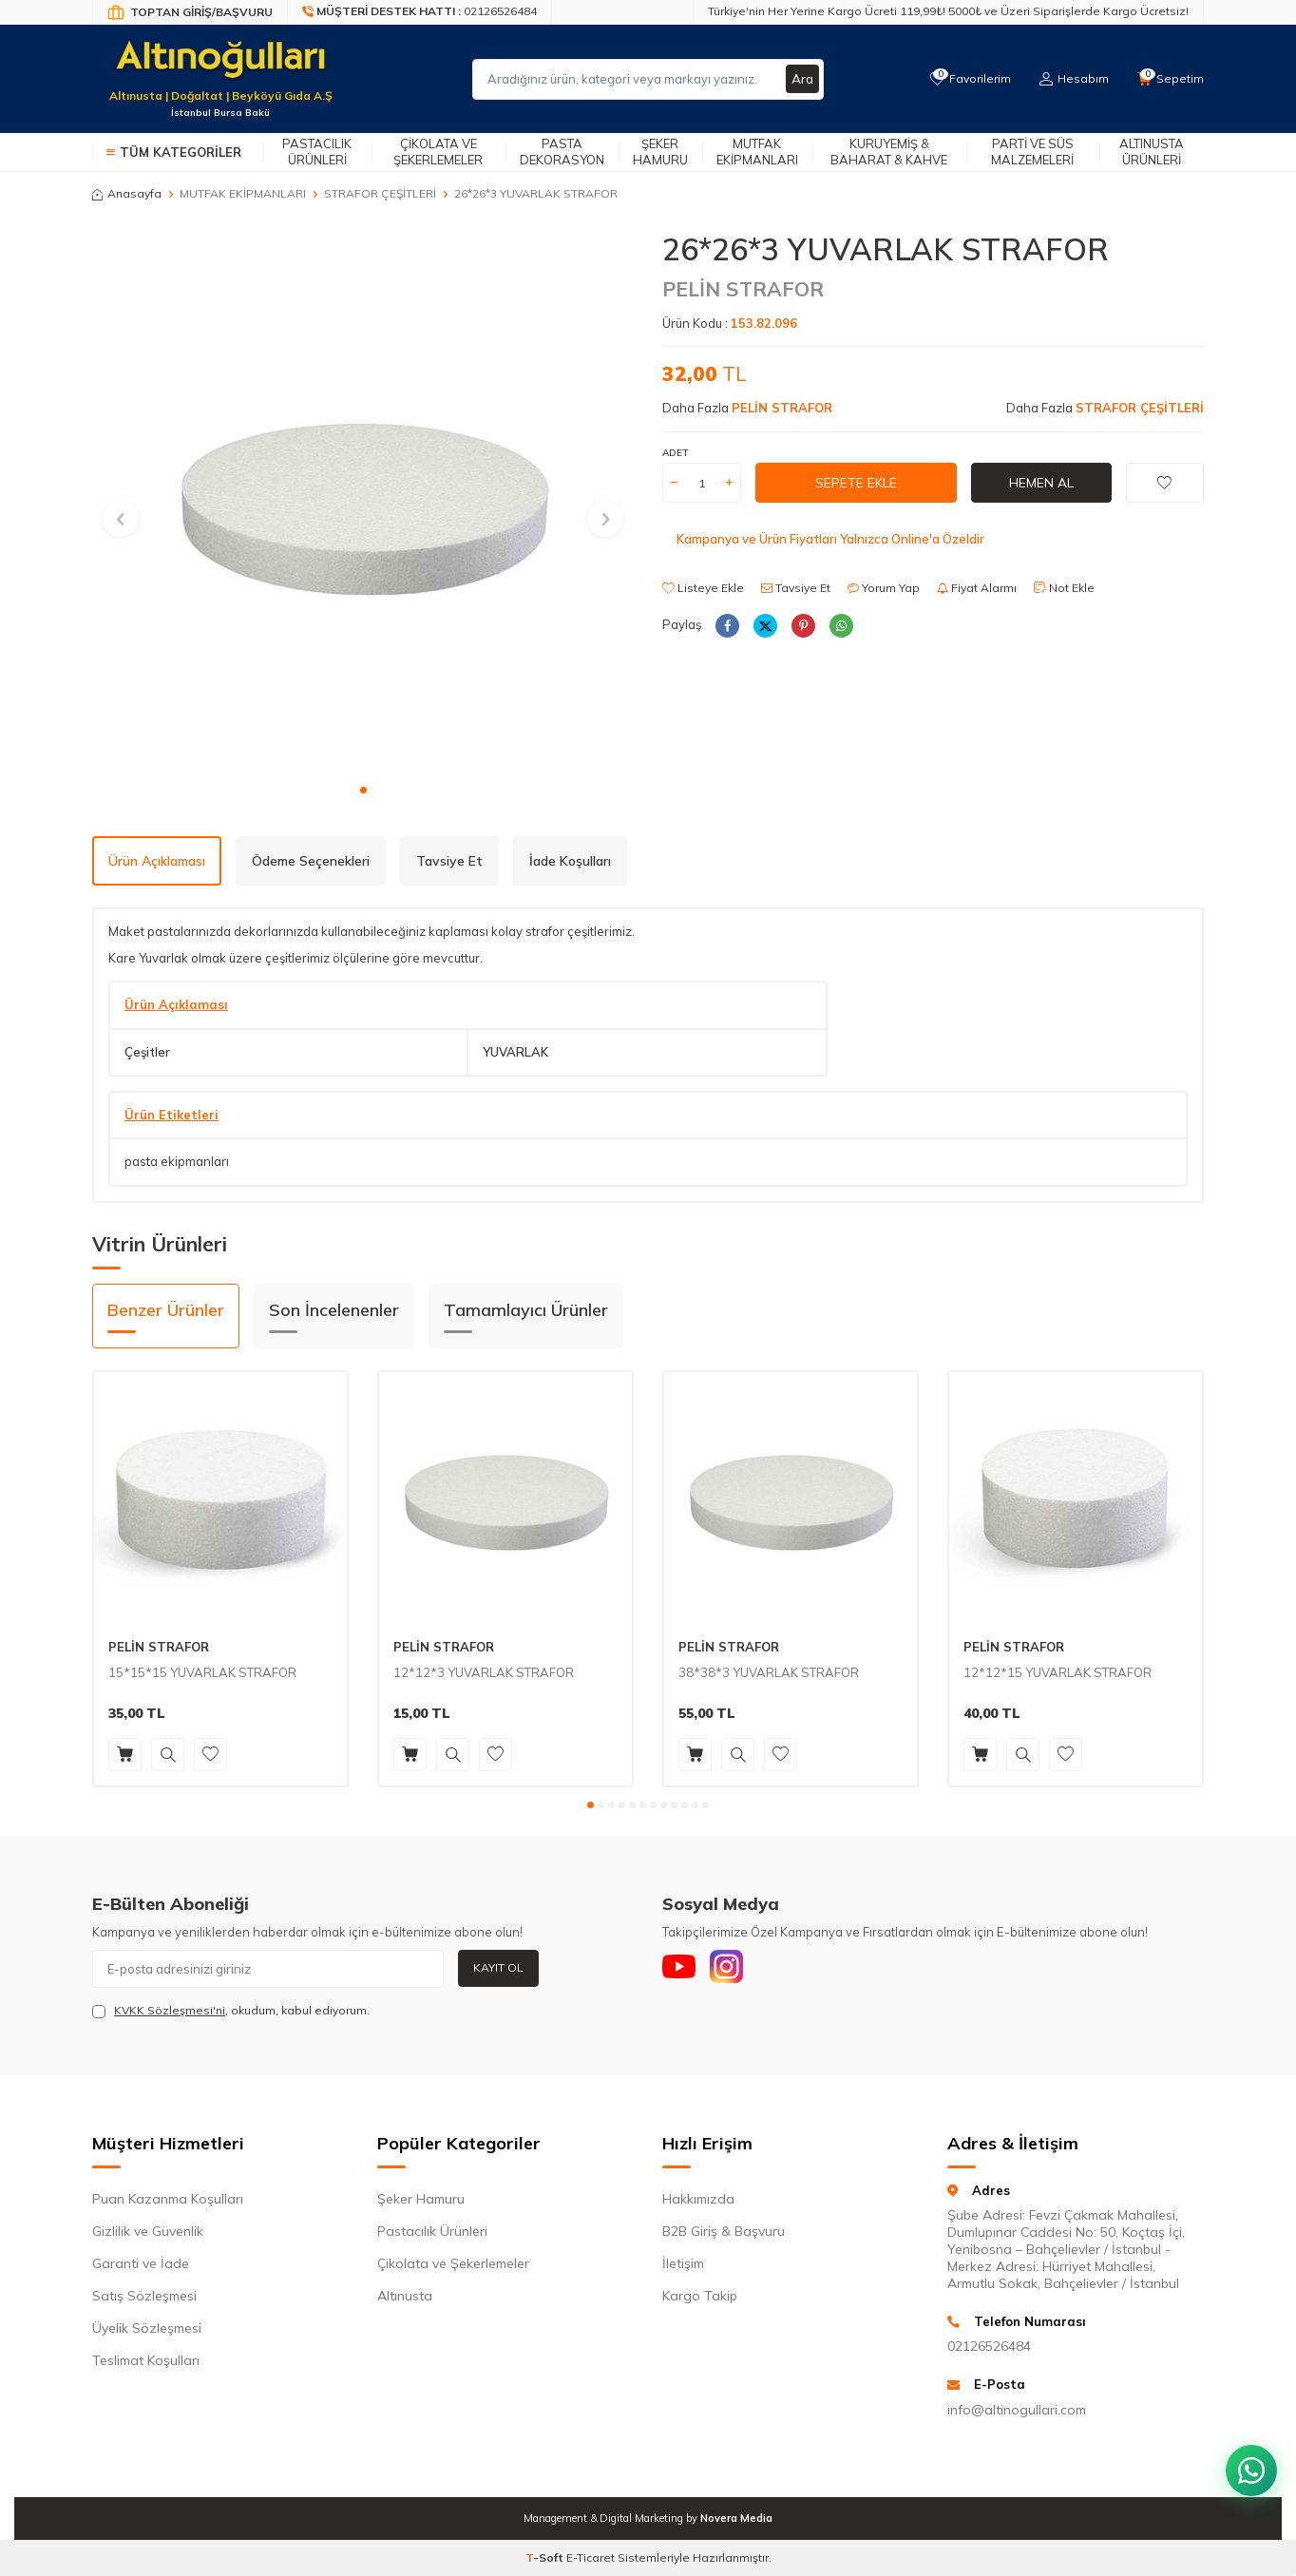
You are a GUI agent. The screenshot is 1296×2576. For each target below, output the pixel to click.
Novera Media (736, 2518)
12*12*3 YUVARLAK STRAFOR (483, 1672)
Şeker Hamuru (660, 151)
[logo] (220, 67)
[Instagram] (734, 1969)
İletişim (683, 2263)
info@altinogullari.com (1016, 2409)
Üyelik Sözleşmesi (146, 2328)
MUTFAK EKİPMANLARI (243, 193)
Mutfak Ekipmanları (757, 151)
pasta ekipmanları (176, 1161)
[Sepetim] (1169, 78)
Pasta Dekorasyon (562, 151)
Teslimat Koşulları (146, 2360)
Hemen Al (1041, 482)
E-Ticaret (590, 2557)
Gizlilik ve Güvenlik (147, 2231)
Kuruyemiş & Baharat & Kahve (888, 151)
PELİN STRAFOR (743, 289)
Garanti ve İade (140, 2263)
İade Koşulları (570, 860)
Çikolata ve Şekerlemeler (438, 151)
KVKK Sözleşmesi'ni (169, 2010)
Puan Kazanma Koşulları (167, 2198)
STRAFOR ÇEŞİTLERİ (380, 193)
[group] (363, 502)
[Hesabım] (1071, 78)
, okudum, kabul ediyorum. (231, 2010)
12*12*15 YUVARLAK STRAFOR (1057, 1672)
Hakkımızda (698, 2198)
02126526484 (989, 2346)
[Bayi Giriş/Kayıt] (190, 12)
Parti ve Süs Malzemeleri (1032, 151)
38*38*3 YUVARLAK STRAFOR (768, 1672)
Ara (802, 78)
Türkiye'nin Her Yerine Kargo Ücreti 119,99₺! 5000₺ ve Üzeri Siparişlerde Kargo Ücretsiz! (948, 11)
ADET (675, 453)
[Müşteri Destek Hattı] (420, 12)
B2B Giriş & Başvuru (723, 2231)
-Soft (545, 2557)
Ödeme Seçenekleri (311, 860)
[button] (363, 790)
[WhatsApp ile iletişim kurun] (1248, 2461)
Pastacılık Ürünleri (317, 151)
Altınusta (404, 2295)
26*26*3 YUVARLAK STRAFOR (536, 193)
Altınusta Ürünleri (1151, 151)
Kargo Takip (699, 2295)
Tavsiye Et (795, 588)
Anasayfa (127, 193)
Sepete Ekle (856, 482)
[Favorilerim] (965, 78)
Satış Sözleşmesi (144, 2295)
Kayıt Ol (498, 1967)
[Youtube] (681, 1969)
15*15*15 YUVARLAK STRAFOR (202, 1672)
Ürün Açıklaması (156, 860)
